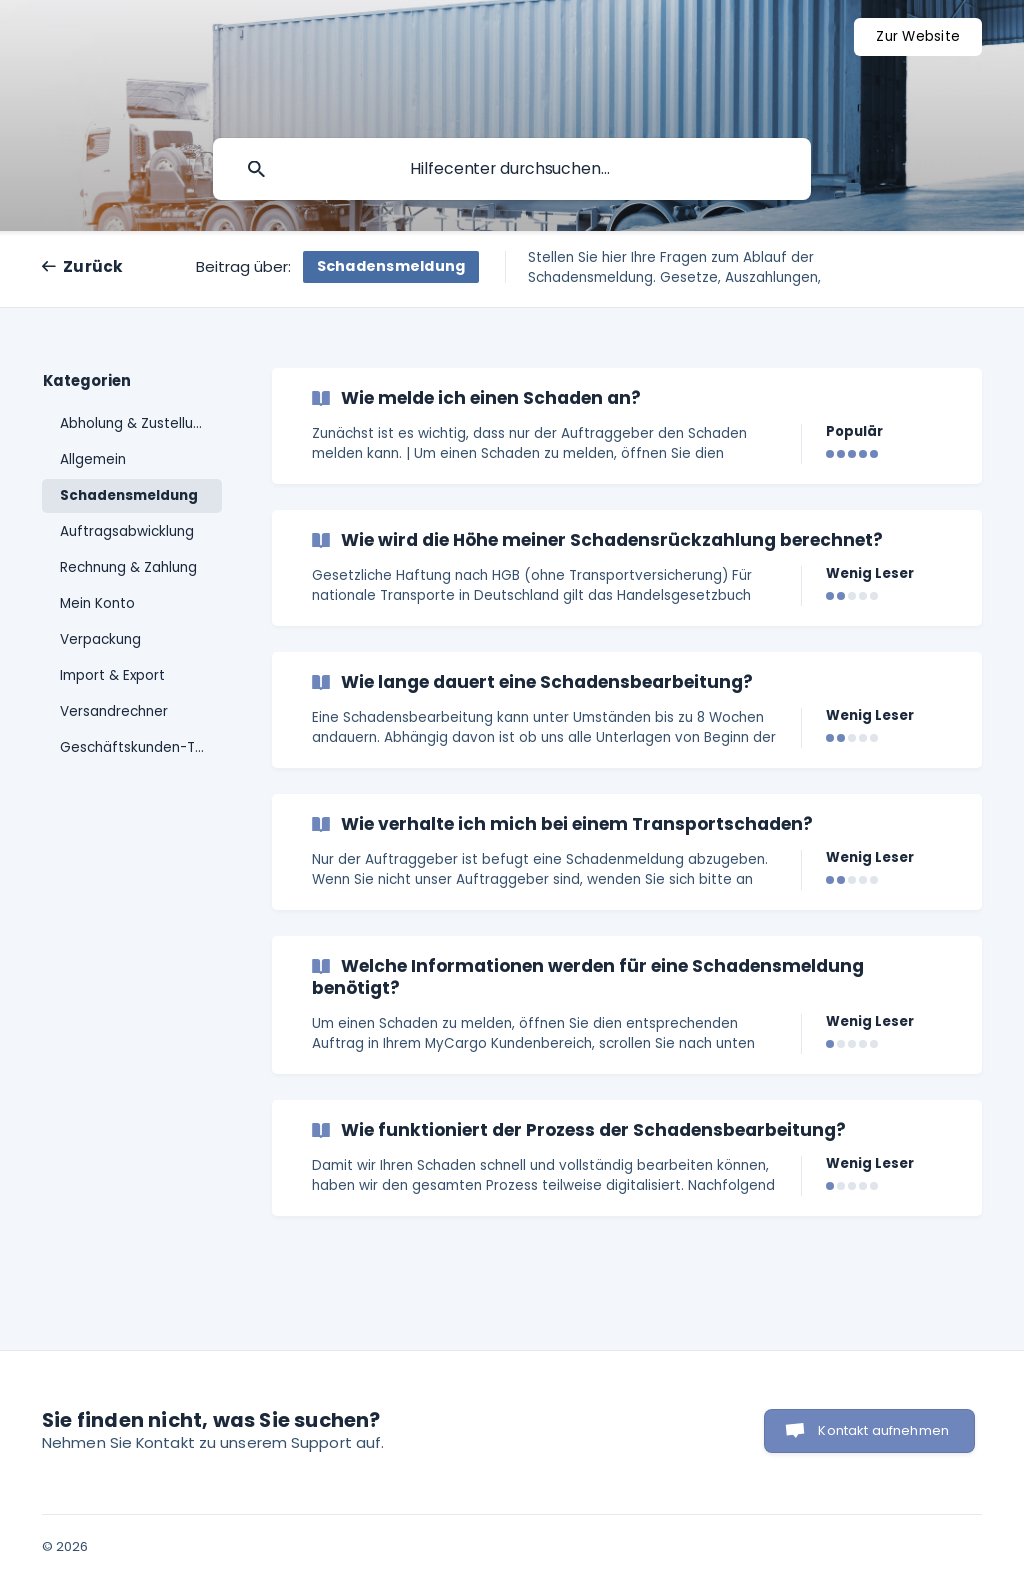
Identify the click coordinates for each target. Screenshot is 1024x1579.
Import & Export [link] (112, 675)
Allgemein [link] (93, 459)
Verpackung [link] (100, 639)
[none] (918, 37)
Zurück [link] (93, 266)
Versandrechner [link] (114, 711)
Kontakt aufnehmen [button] (883, 1430)
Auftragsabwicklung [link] (127, 531)
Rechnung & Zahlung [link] (128, 567)
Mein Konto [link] (97, 603)
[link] (627, 426)
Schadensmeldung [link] (129, 495)
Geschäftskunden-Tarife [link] (141, 747)
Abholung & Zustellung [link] (135, 423)
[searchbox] (512, 169)
